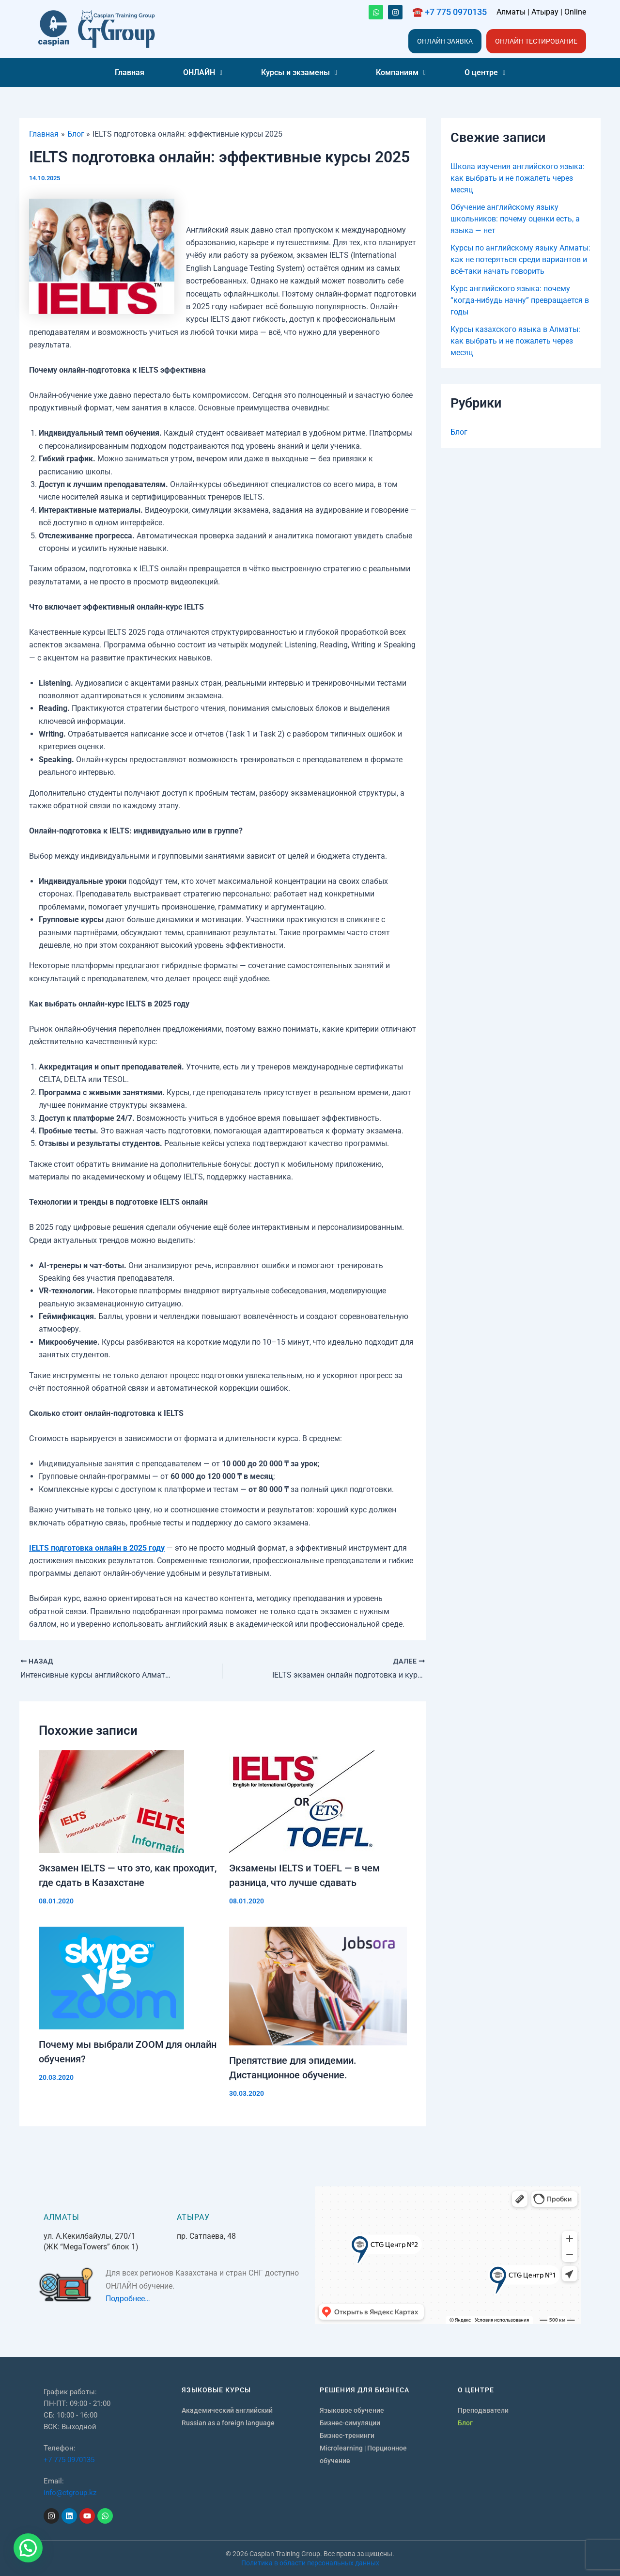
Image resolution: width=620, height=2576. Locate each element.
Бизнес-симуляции (350, 2423)
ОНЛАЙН (202, 72)
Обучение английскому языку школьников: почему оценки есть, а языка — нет (515, 219)
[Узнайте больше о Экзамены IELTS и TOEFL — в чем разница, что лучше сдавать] (318, 1801)
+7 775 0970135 (69, 2459)
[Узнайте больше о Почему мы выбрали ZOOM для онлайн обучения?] (128, 1978)
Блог (458, 432)
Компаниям (401, 72)
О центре (485, 72)
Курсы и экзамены (299, 72)
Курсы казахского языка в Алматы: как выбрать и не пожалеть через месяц (515, 341)
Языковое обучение (352, 2410)
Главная (129, 72)
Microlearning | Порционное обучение (363, 2454)
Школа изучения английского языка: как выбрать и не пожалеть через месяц (517, 178)
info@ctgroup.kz (70, 2492)
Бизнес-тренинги (347, 2435)
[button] (203, 72)
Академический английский (227, 2410)
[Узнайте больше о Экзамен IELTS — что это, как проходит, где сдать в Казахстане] (128, 1801)
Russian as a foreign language (228, 2423)
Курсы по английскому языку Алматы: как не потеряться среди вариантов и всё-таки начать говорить (520, 259)
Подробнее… (128, 2298)
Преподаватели (483, 2410)
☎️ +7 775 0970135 (449, 12)
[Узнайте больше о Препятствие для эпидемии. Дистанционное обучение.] (318, 1986)
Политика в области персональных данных (310, 2563)
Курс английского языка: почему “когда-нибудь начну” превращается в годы (519, 300)
